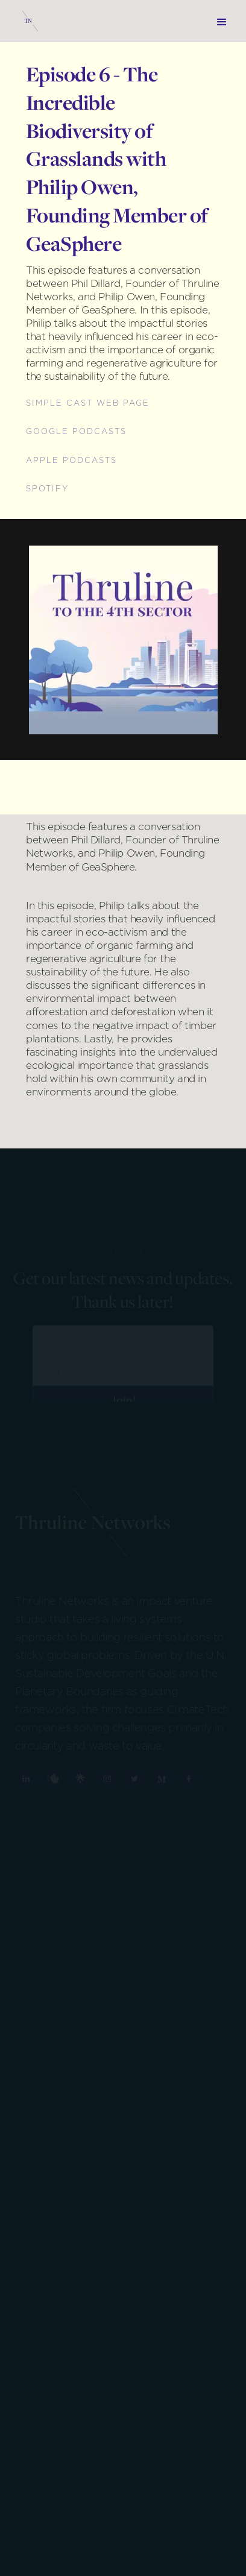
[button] (222, 21)
